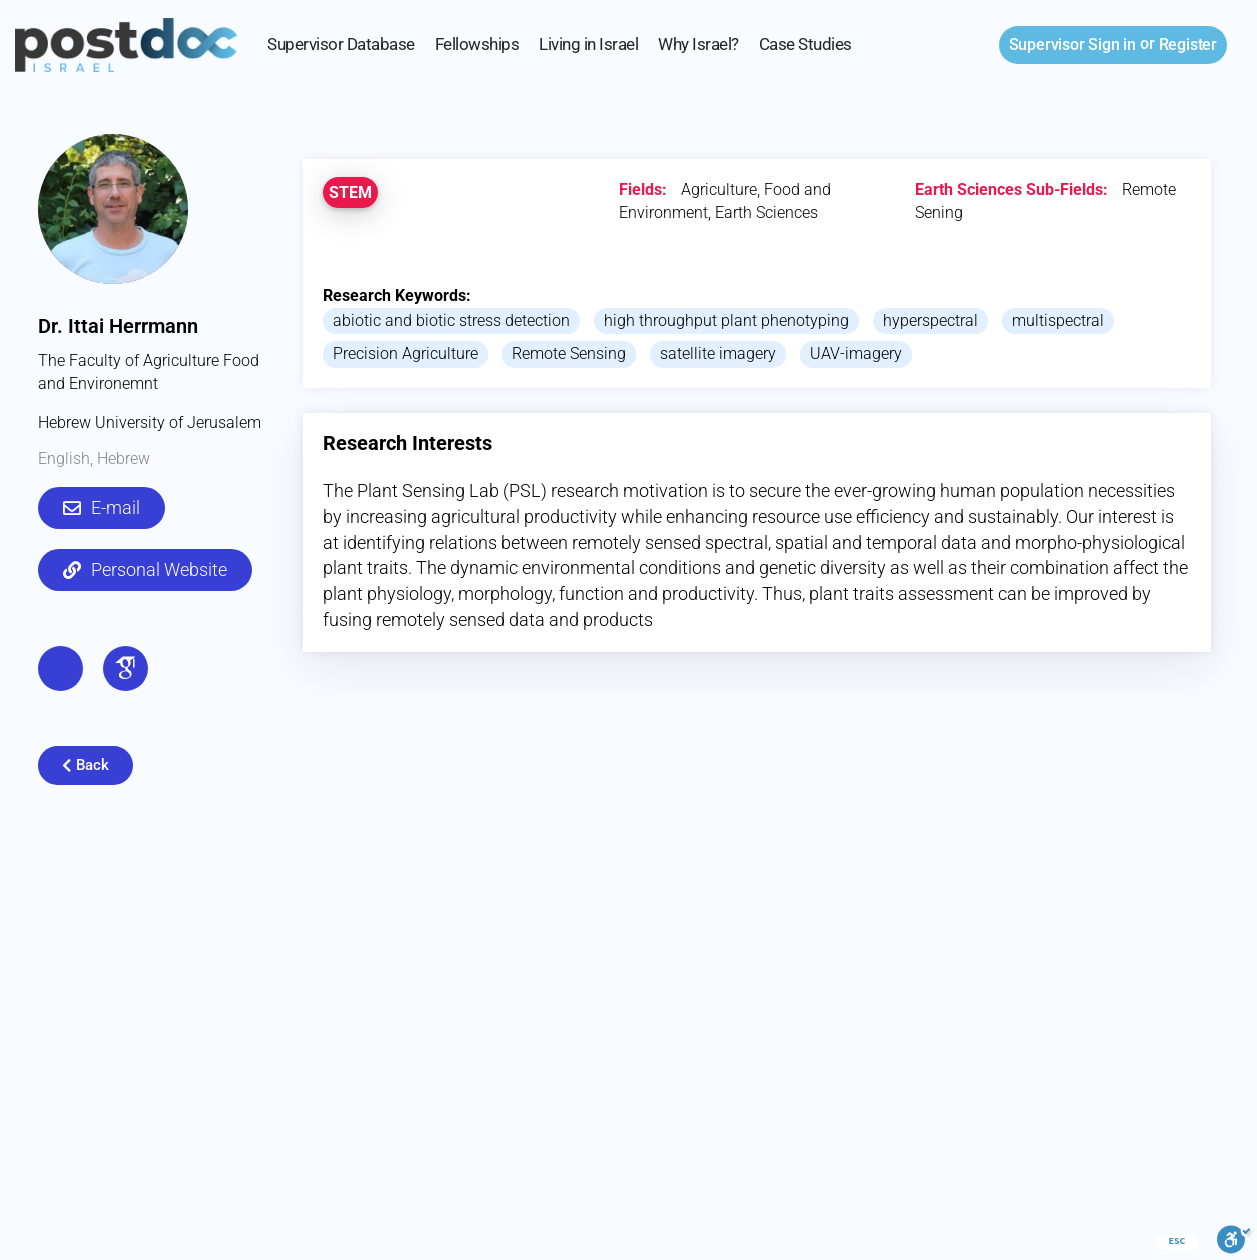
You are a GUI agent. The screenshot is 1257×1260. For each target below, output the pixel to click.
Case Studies (805, 44)
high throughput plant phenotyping (726, 320)
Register (1188, 44)
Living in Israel (588, 44)
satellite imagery (718, 353)
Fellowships (477, 44)
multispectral (1058, 320)
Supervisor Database (341, 44)
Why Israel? (698, 44)
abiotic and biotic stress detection (451, 320)
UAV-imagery (856, 353)
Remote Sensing (569, 353)
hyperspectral (930, 320)
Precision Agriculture (405, 353)
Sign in (1072, 44)
